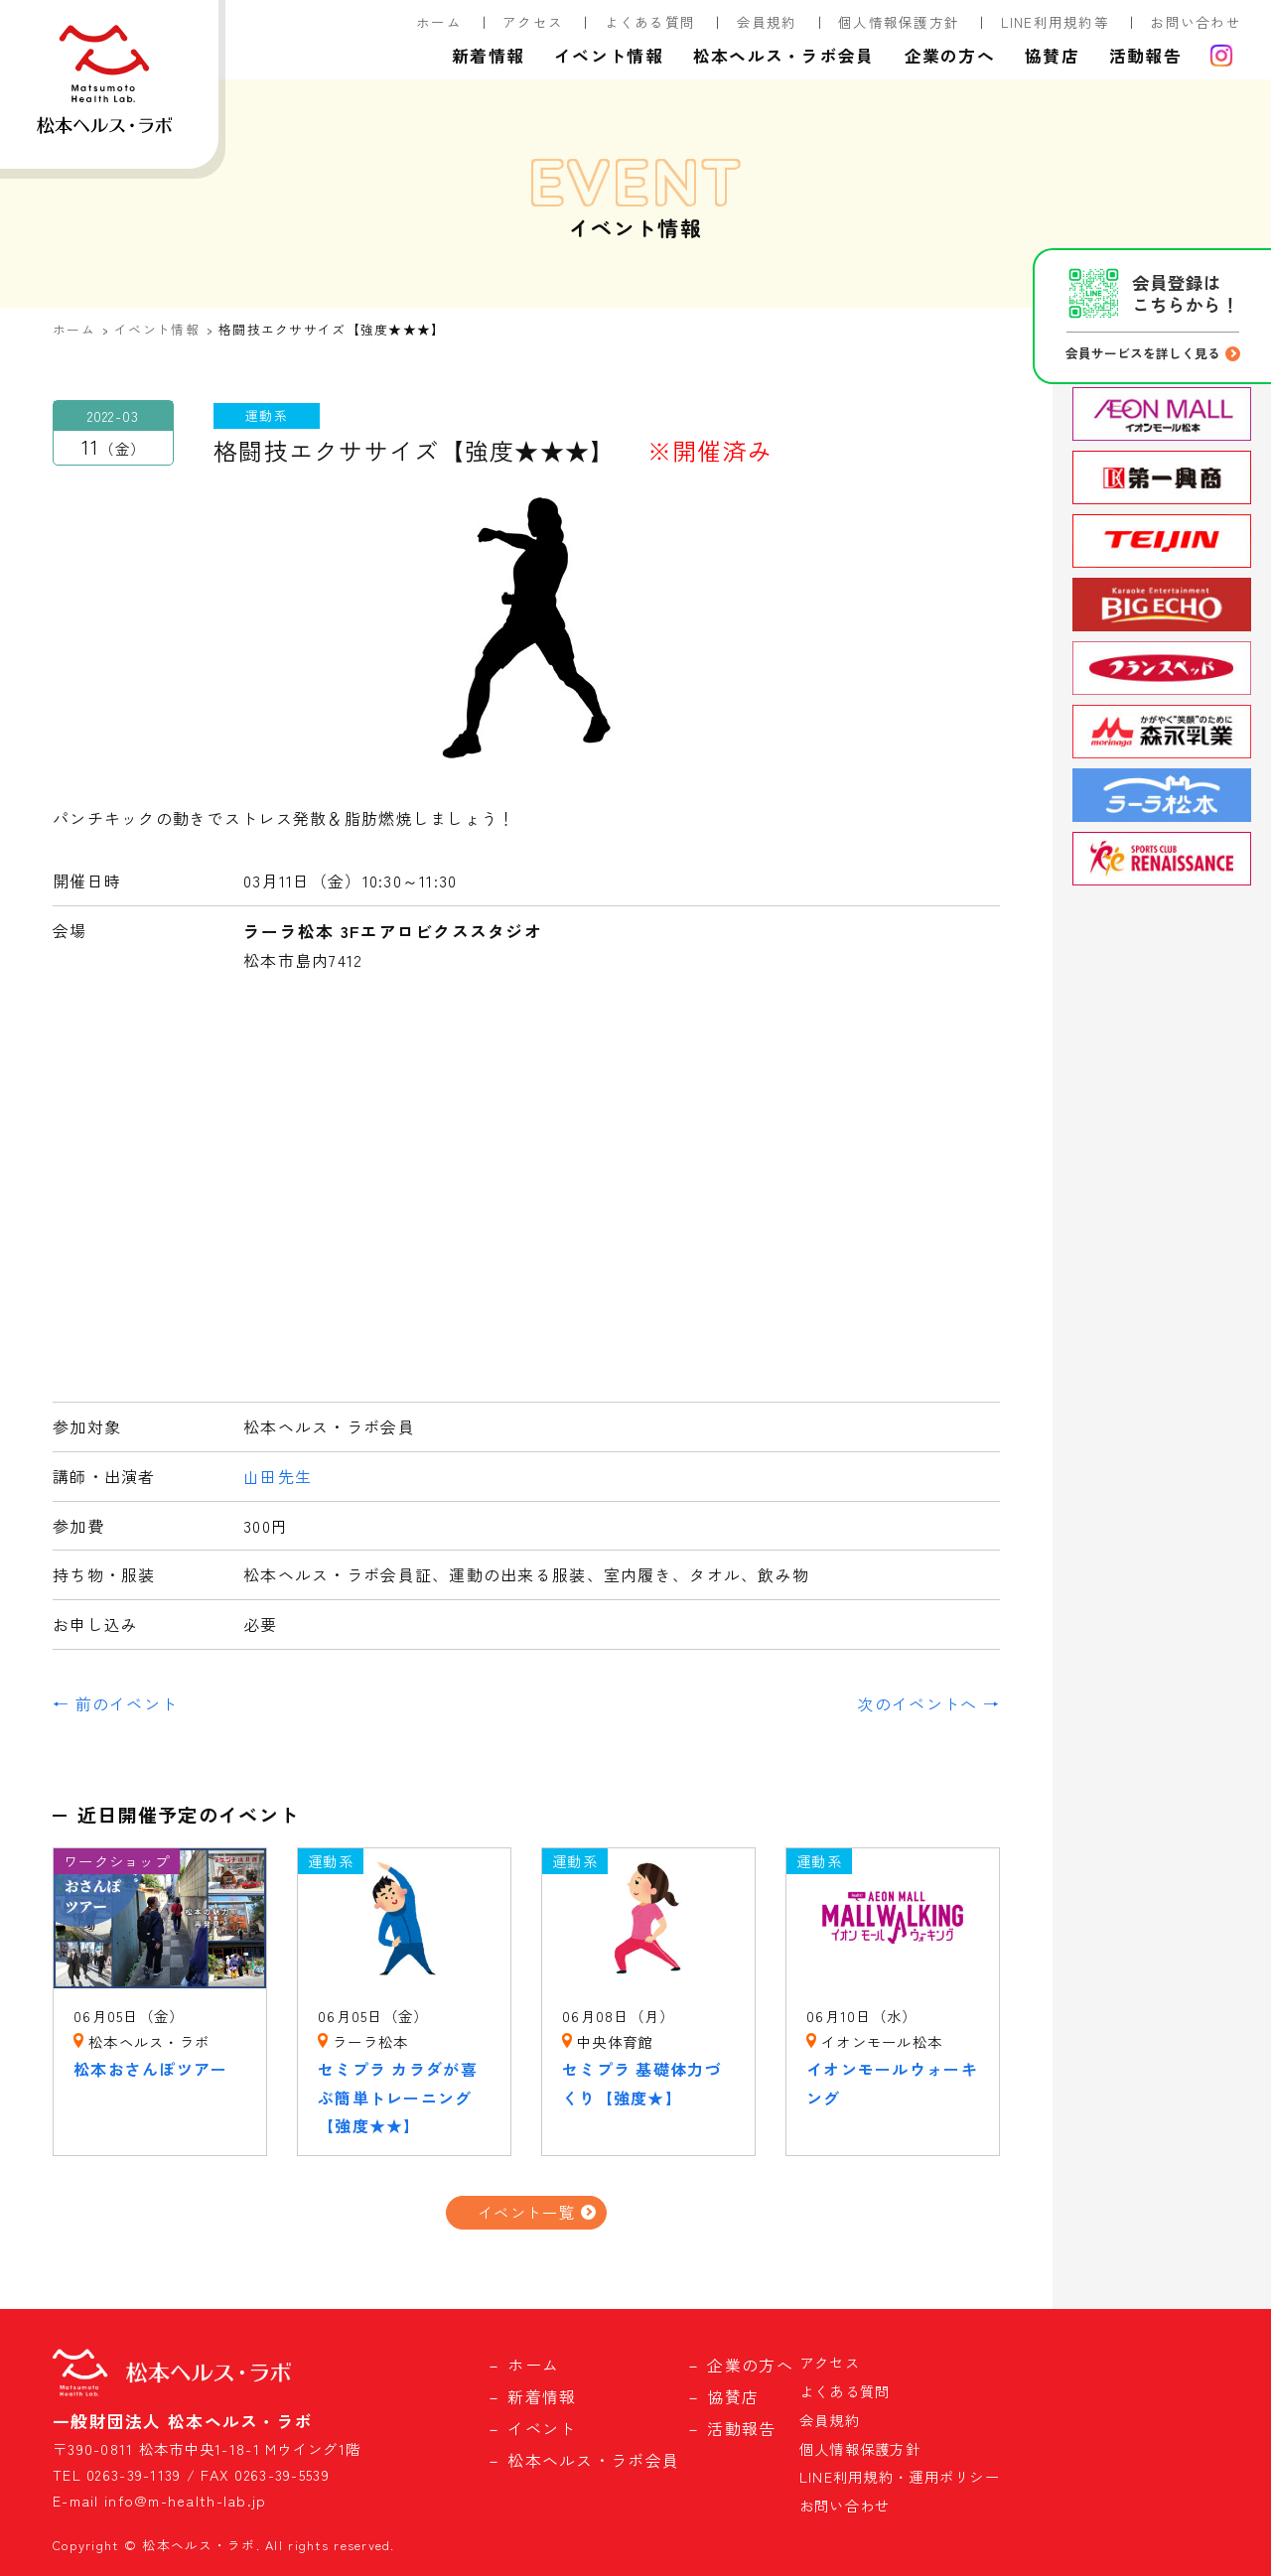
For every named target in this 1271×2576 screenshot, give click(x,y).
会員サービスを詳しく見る (1142, 352)
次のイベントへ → (928, 1703)
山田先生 (277, 1476)
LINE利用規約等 (1055, 22)
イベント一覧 (526, 2212)
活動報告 (1145, 56)
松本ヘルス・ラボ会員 (784, 56)
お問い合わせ (1195, 22)
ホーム (439, 22)
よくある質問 (650, 22)
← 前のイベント (115, 1703)
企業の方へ (950, 56)
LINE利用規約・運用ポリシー (899, 2476)
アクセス (532, 22)
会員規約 (767, 22)
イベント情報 (608, 56)
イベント (541, 2428)
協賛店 (1052, 56)
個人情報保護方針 (898, 22)
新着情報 (488, 56)
